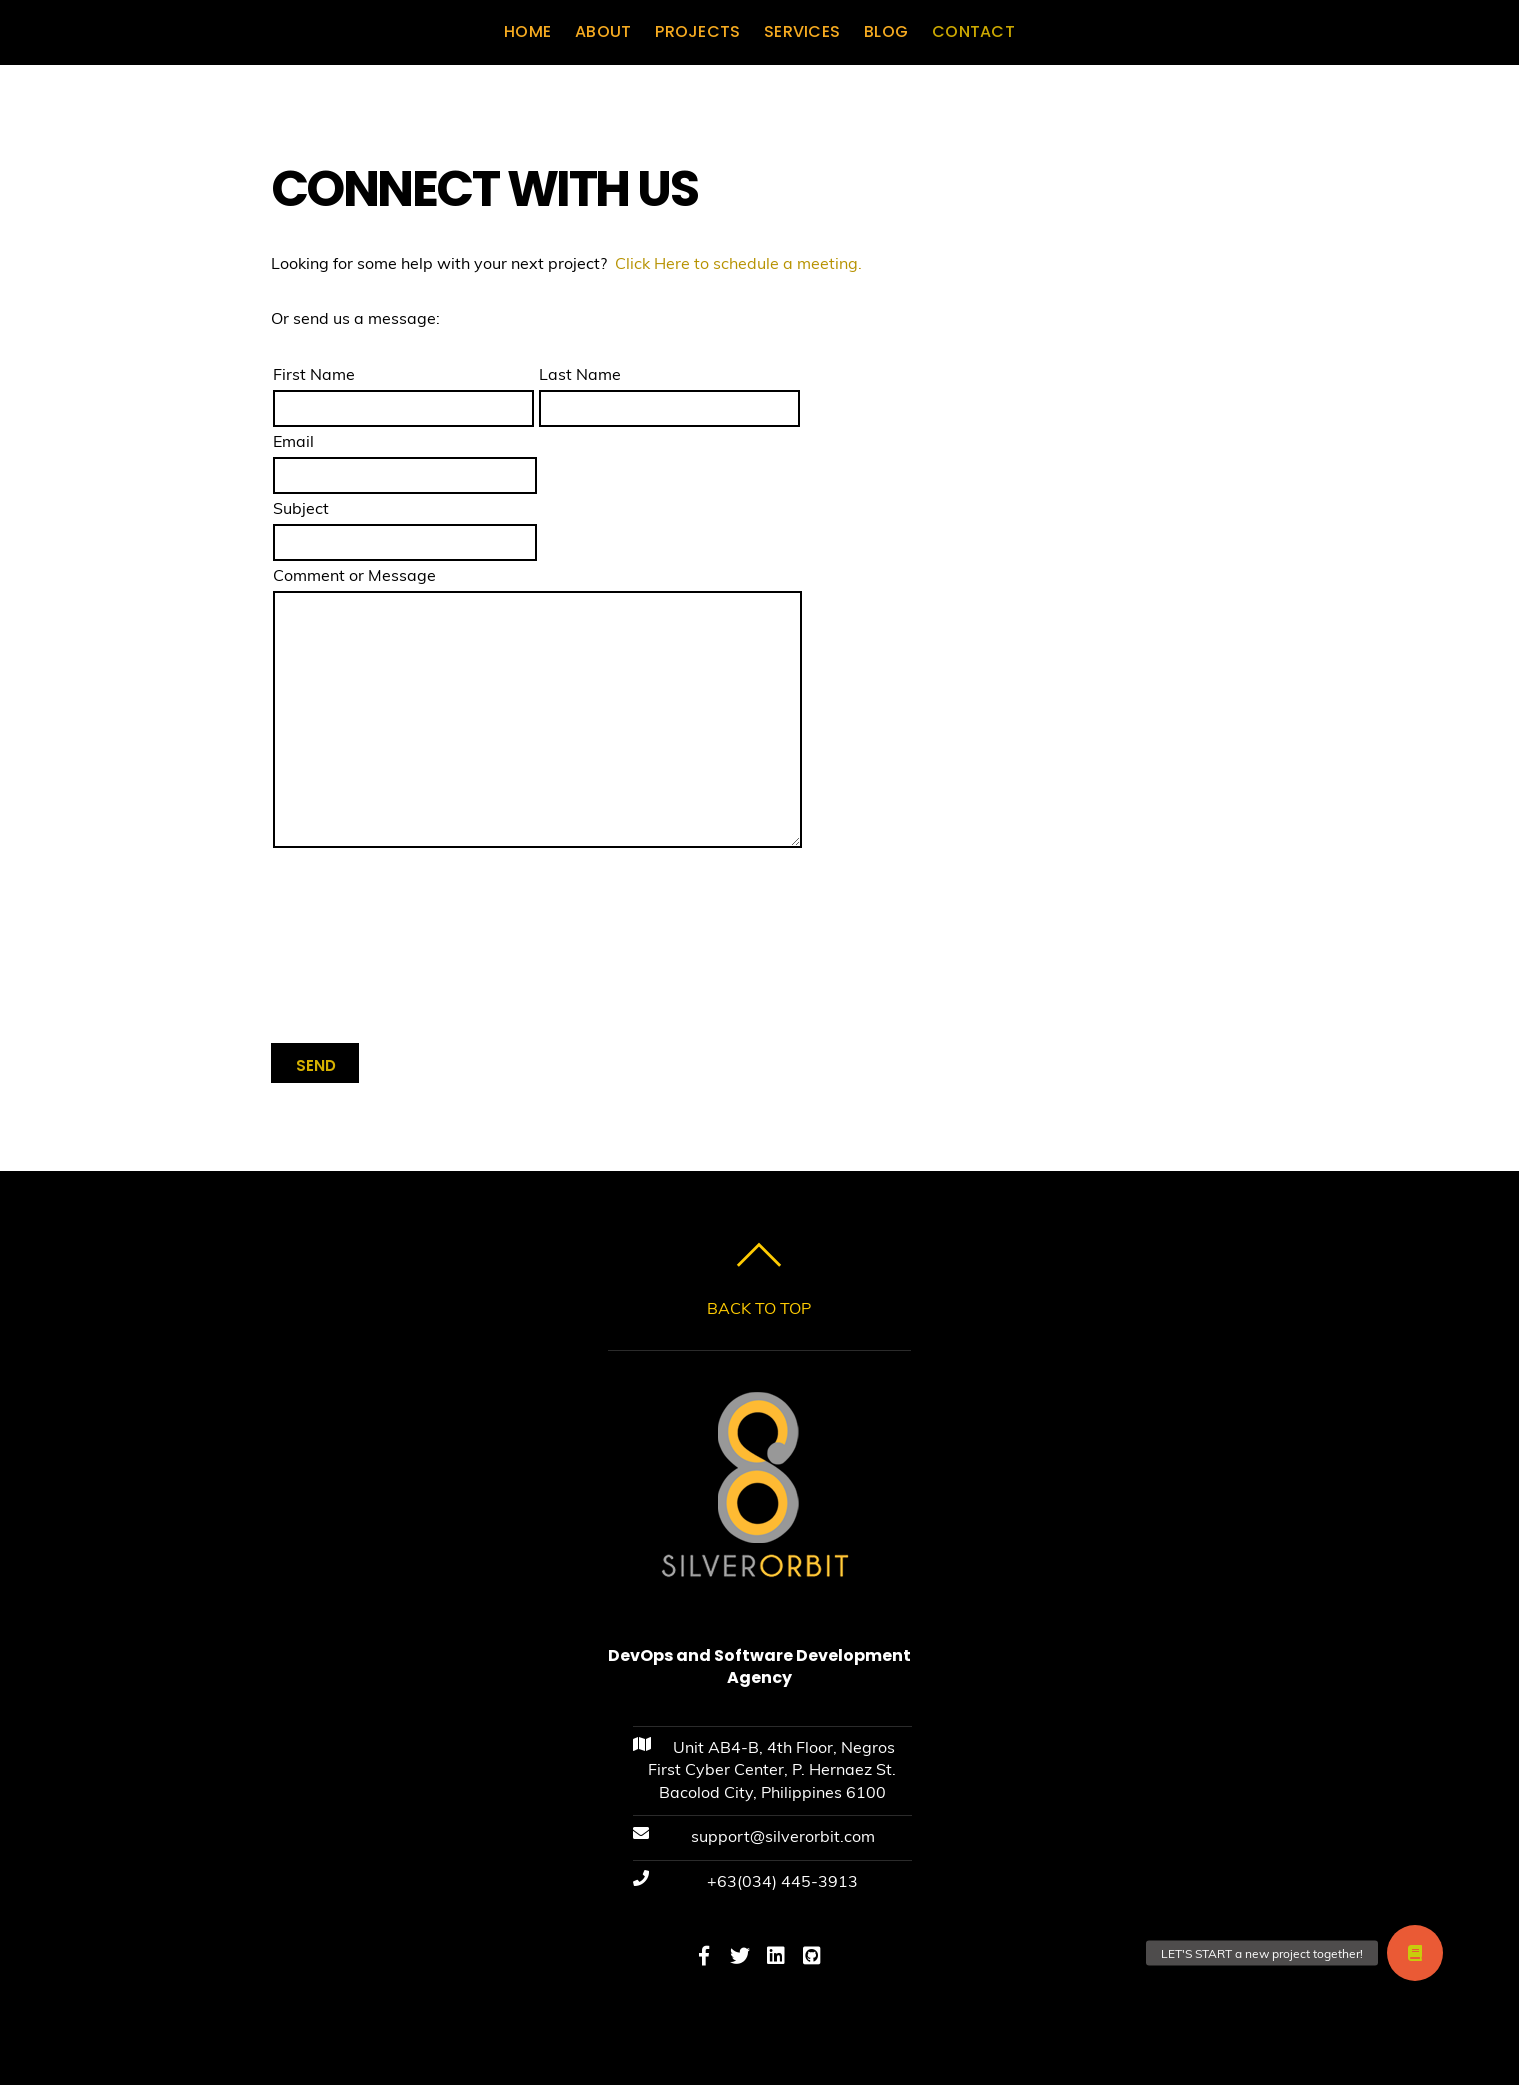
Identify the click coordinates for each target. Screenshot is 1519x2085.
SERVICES (802, 31)
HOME (527, 31)
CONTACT (973, 31)
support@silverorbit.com (783, 1836)
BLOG (886, 31)
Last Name (580, 374)
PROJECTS (697, 31)
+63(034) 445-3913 (782, 1881)
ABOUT (603, 31)
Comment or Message (354, 575)
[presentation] (423, 952)
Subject (301, 508)
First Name (314, 374)
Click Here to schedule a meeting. (738, 263)
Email (293, 441)
